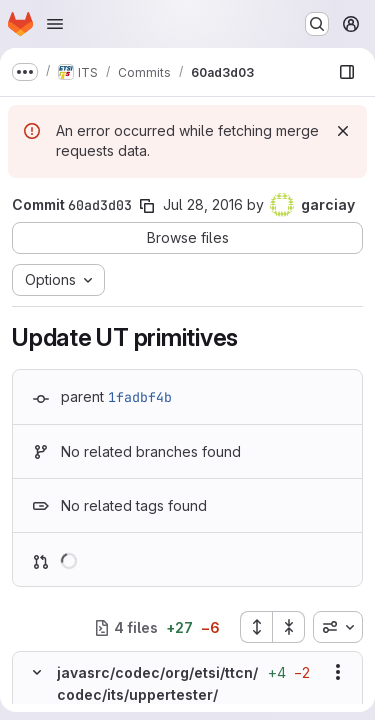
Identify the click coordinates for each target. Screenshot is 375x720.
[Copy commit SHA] (147, 206)
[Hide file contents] (37, 672)
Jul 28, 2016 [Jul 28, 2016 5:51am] (203, 204)
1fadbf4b (140, 397)
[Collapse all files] (289, 627)
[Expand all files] (256, 627)
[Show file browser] (347, 72)
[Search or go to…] (317, 24)
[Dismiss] (343, 131)
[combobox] (338, 627)
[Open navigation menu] (55, 24)
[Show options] (338, 672)
